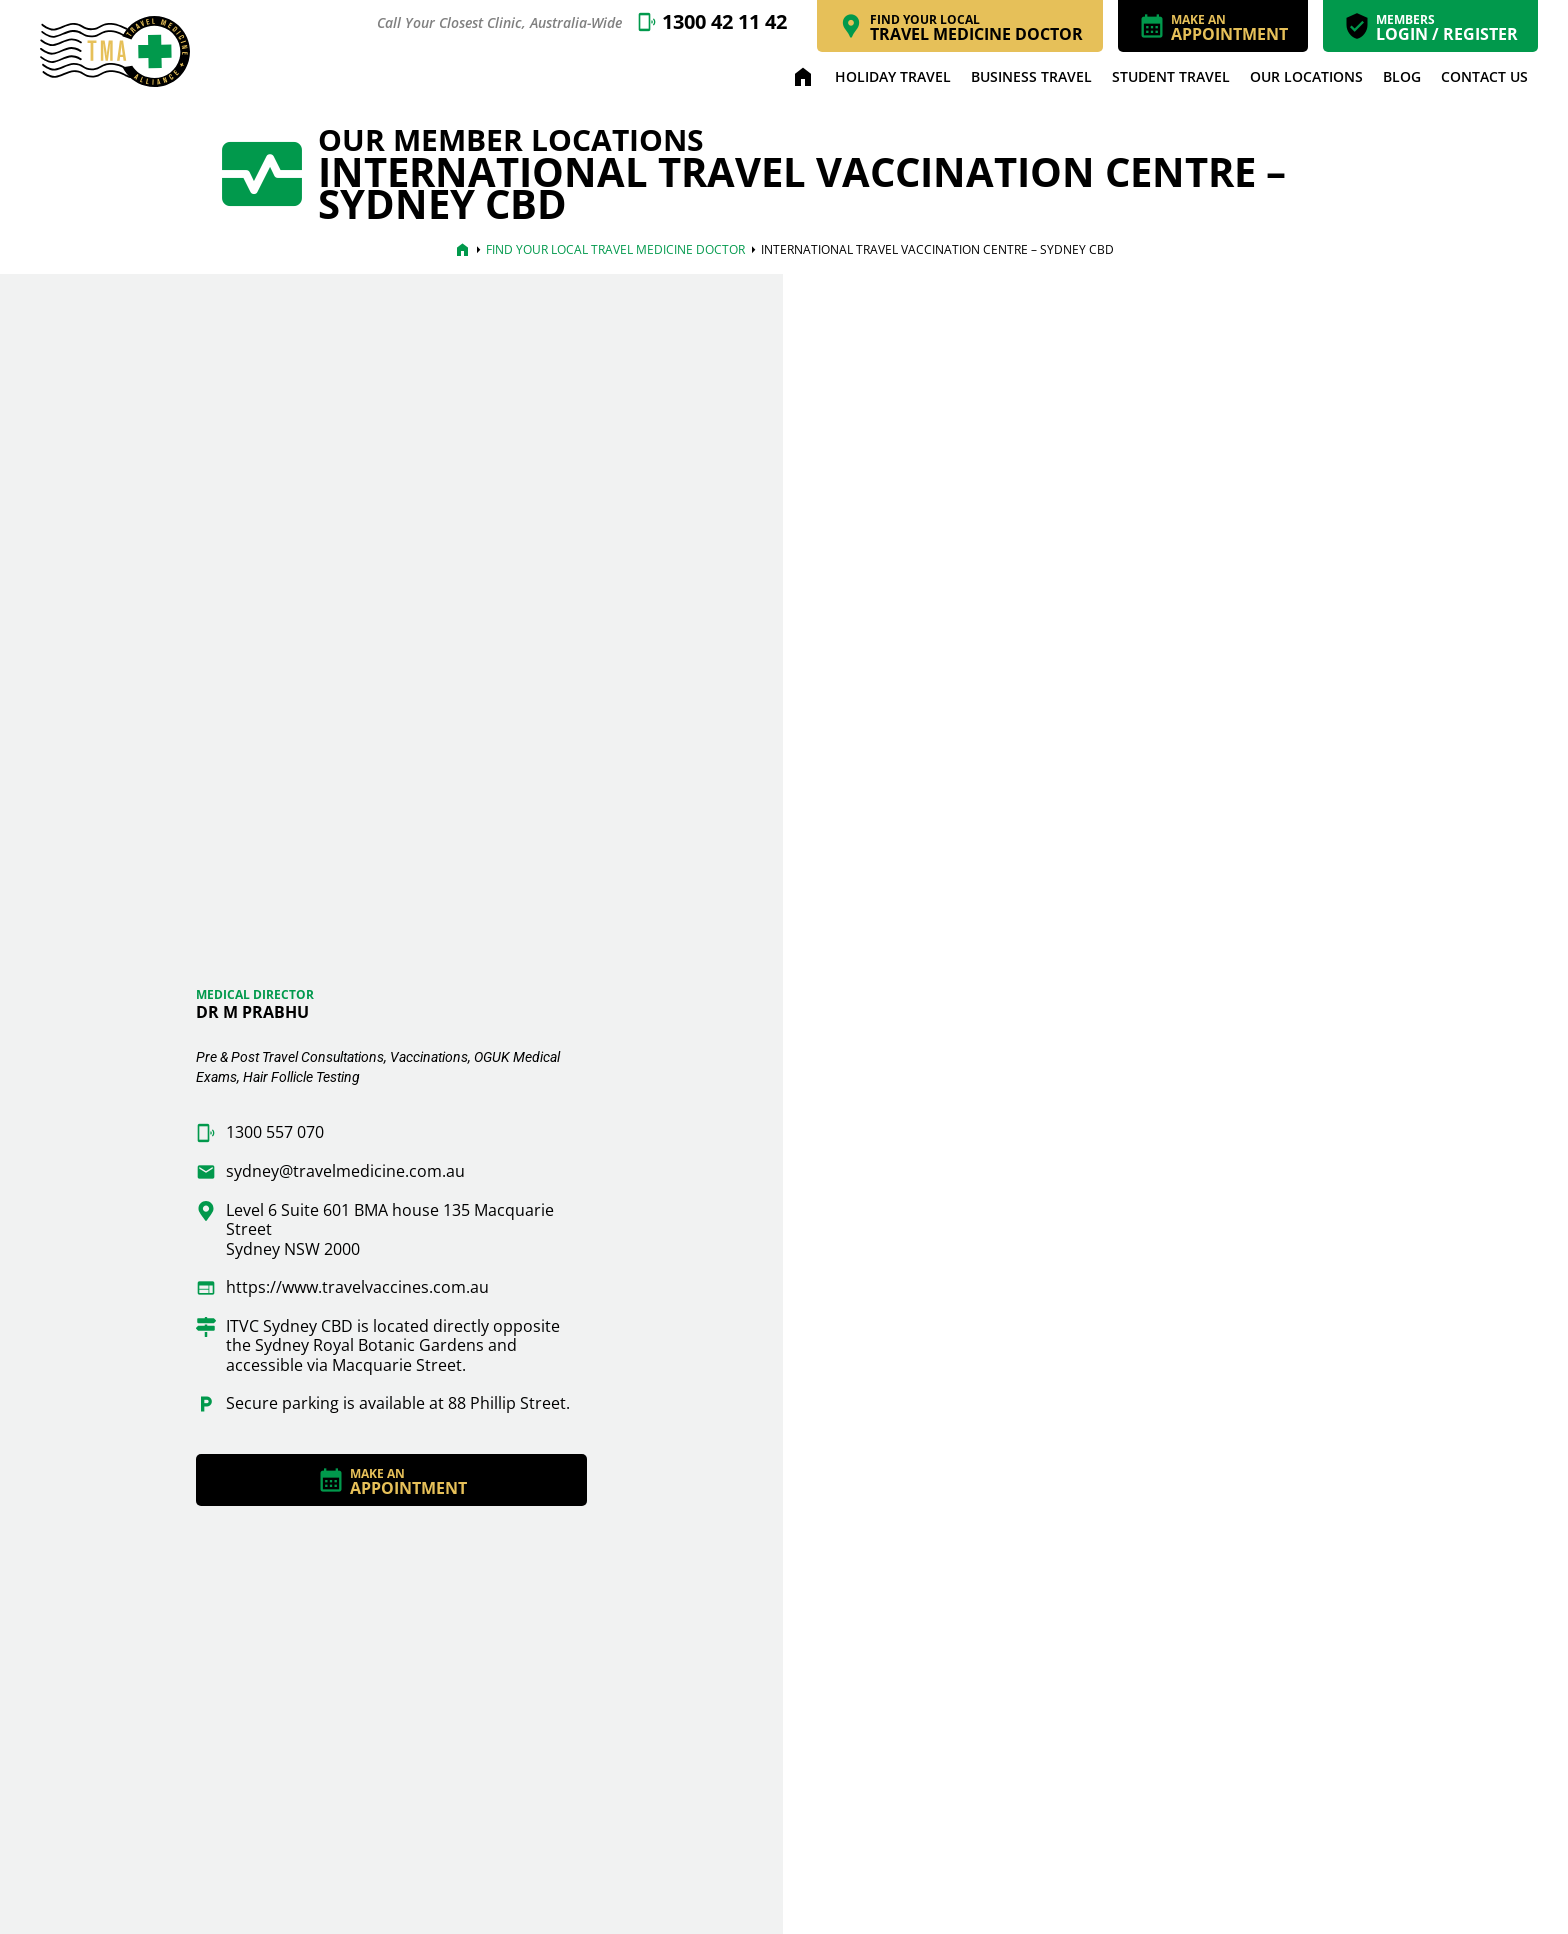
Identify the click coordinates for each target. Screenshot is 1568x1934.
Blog (1402, 76)
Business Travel (1031, 76)
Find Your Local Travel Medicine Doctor (615, 249)
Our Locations (1306, 76)
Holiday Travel (893, 76)
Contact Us (1484, 76)
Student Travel (1171, 76)
